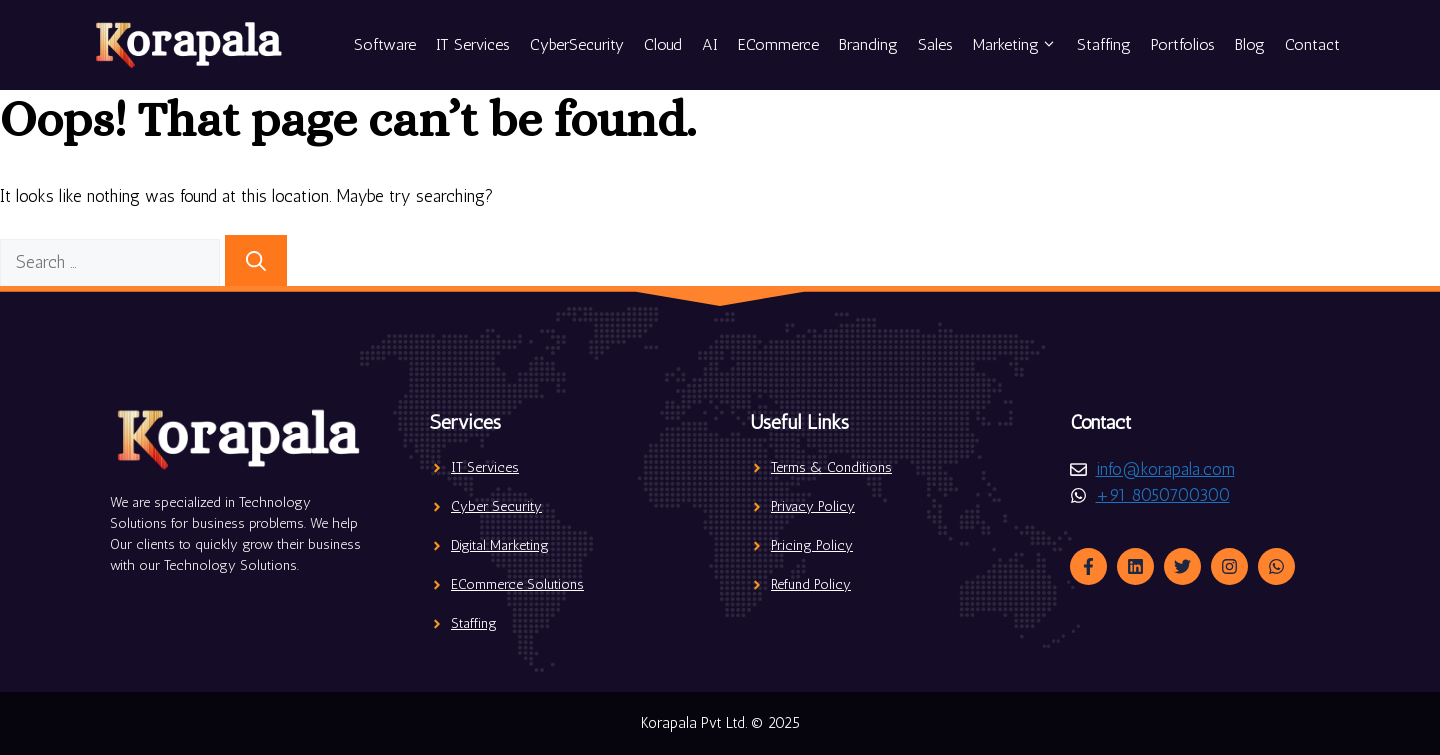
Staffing (1104, 44)
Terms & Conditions (831, 467)
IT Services (473, 44)
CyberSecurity (577, 44)
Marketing (1020, 45)
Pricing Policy (812, 545)
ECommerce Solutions (517, 584)
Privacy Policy (813, 506)
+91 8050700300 (1163, 495)
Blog (1250, 44)
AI (710, 44)
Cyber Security (496, 506)
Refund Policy (811, 584)
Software (385, 44)
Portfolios (1183, 44)
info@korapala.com (1165, 469)
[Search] (256, 261)
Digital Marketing (500, 545)
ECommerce (778, 44)
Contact (1312, 44)
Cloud (663, 44)
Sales (935, 44)
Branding (868, 44)
